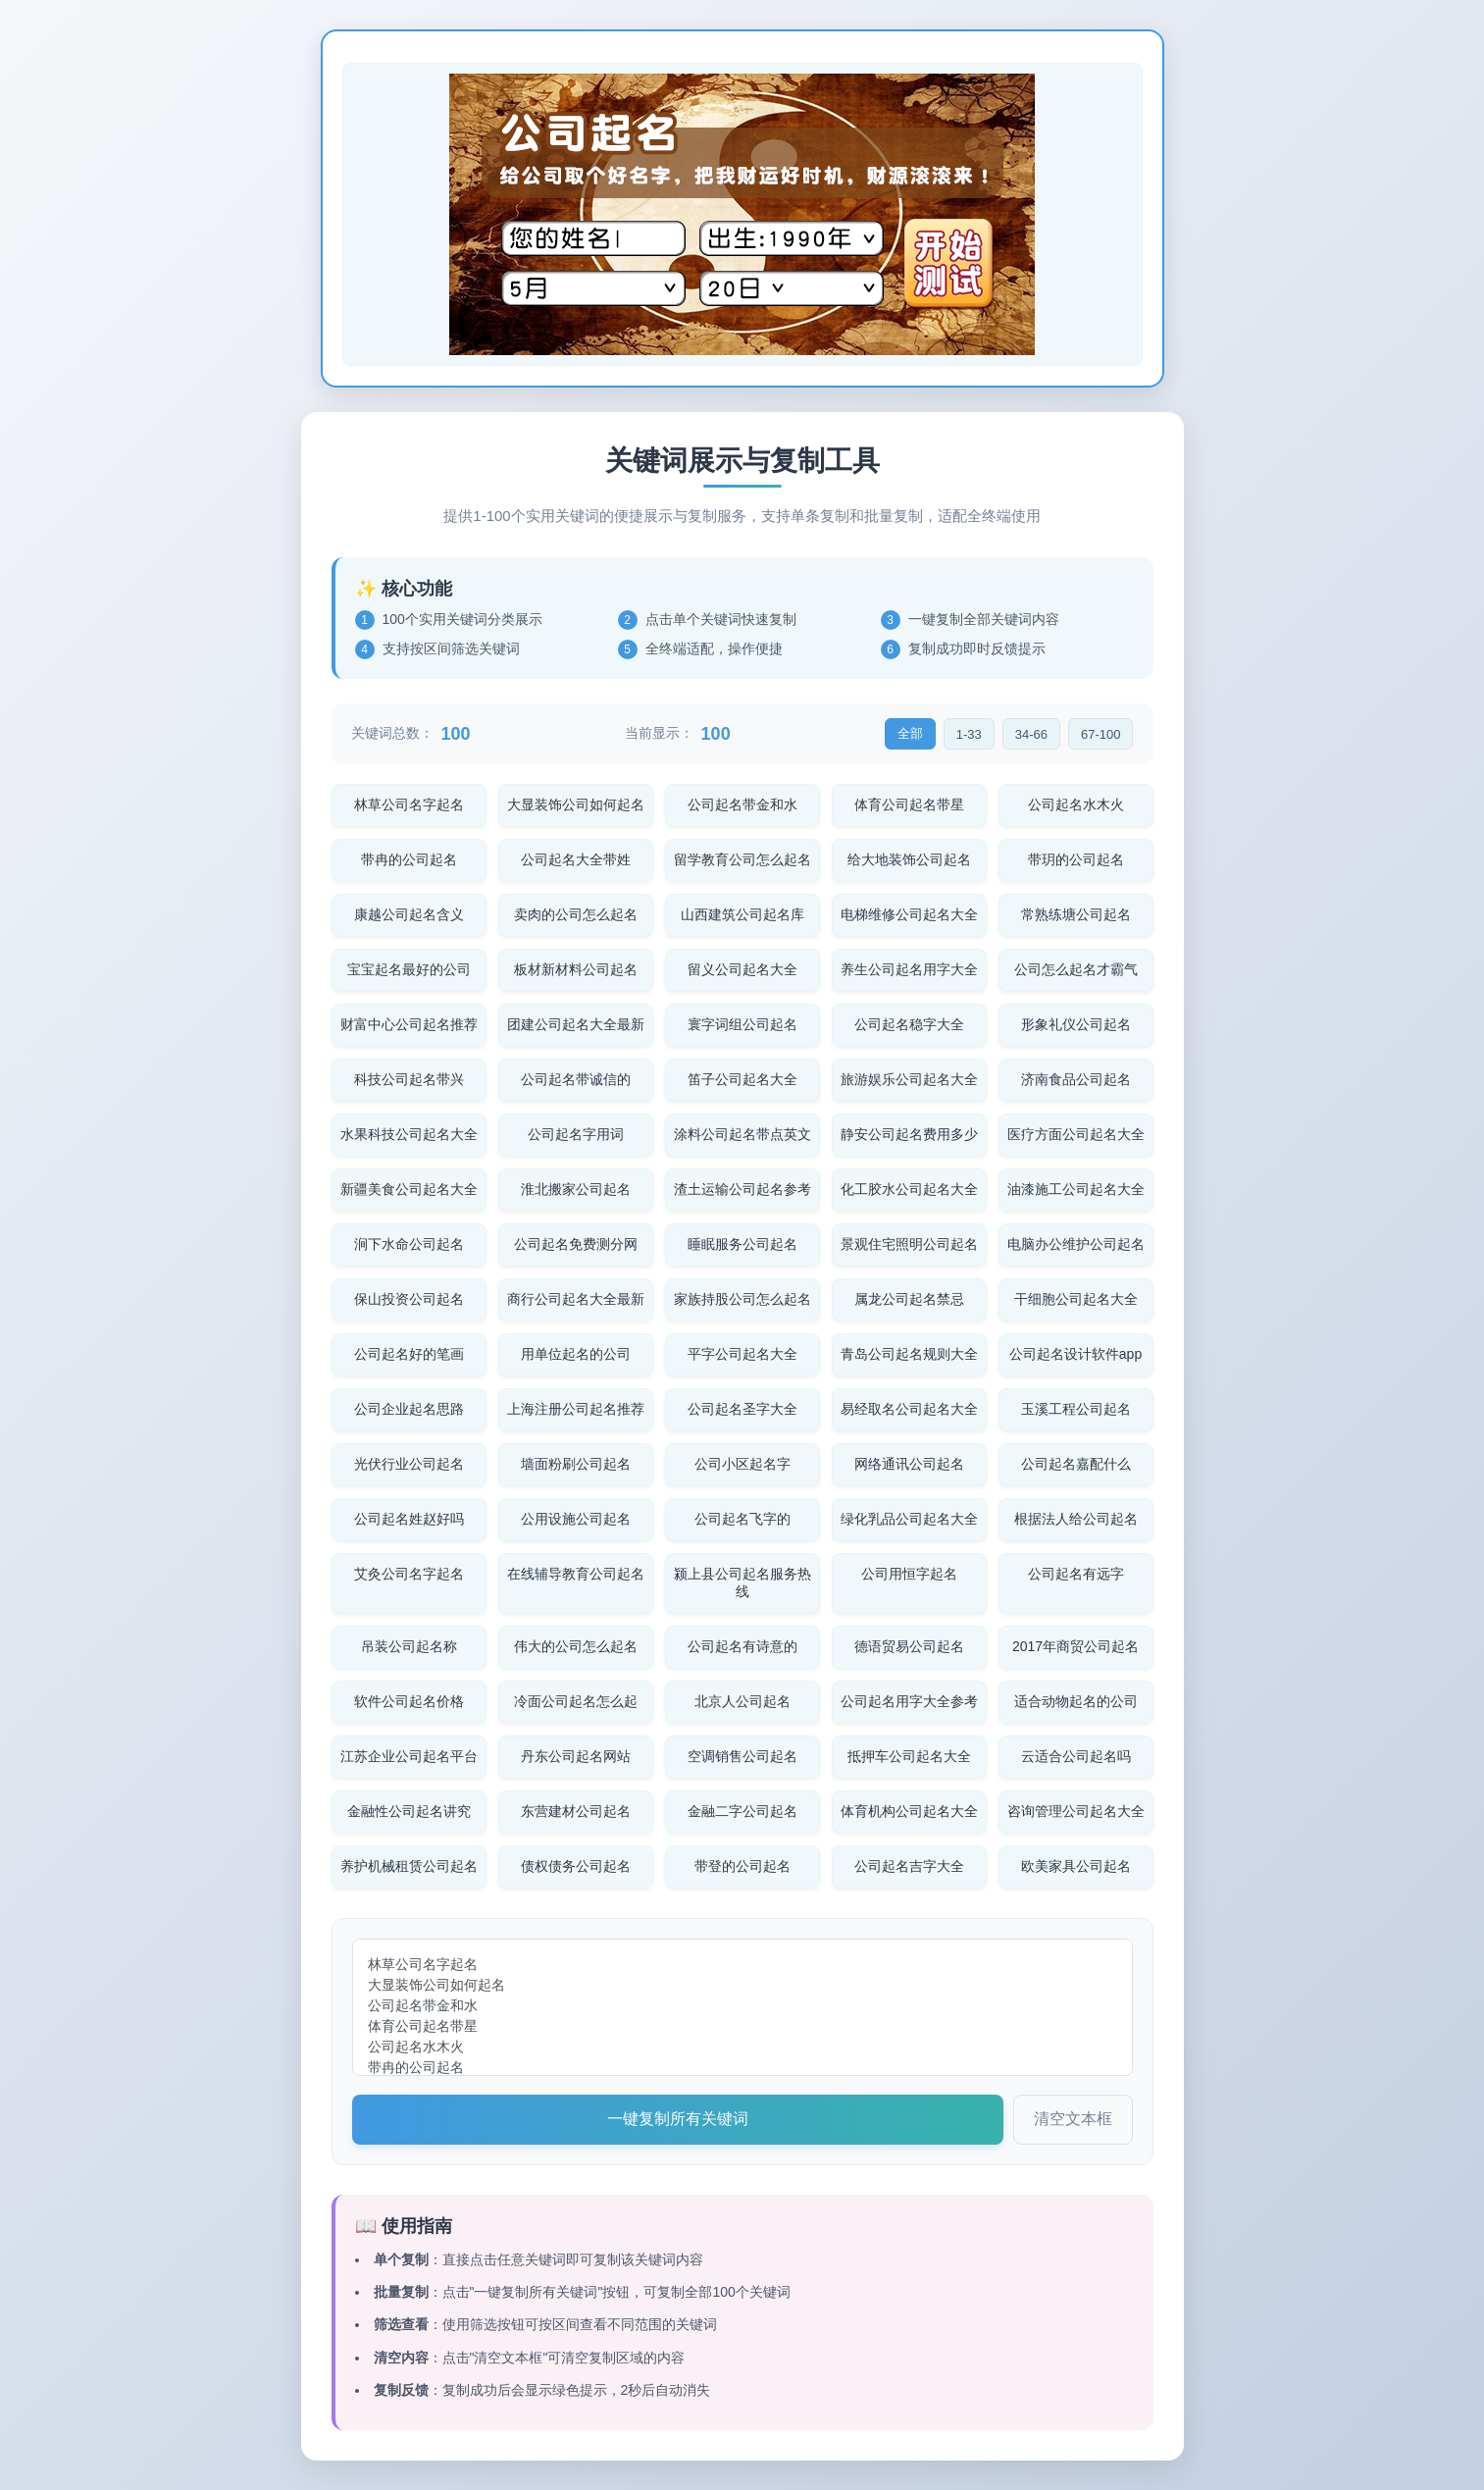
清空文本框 (1073, 2118)
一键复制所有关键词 (677, 2118)
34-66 (1031, 734)
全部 (910, 733)
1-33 (969, 734)
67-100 (1100, 734)
